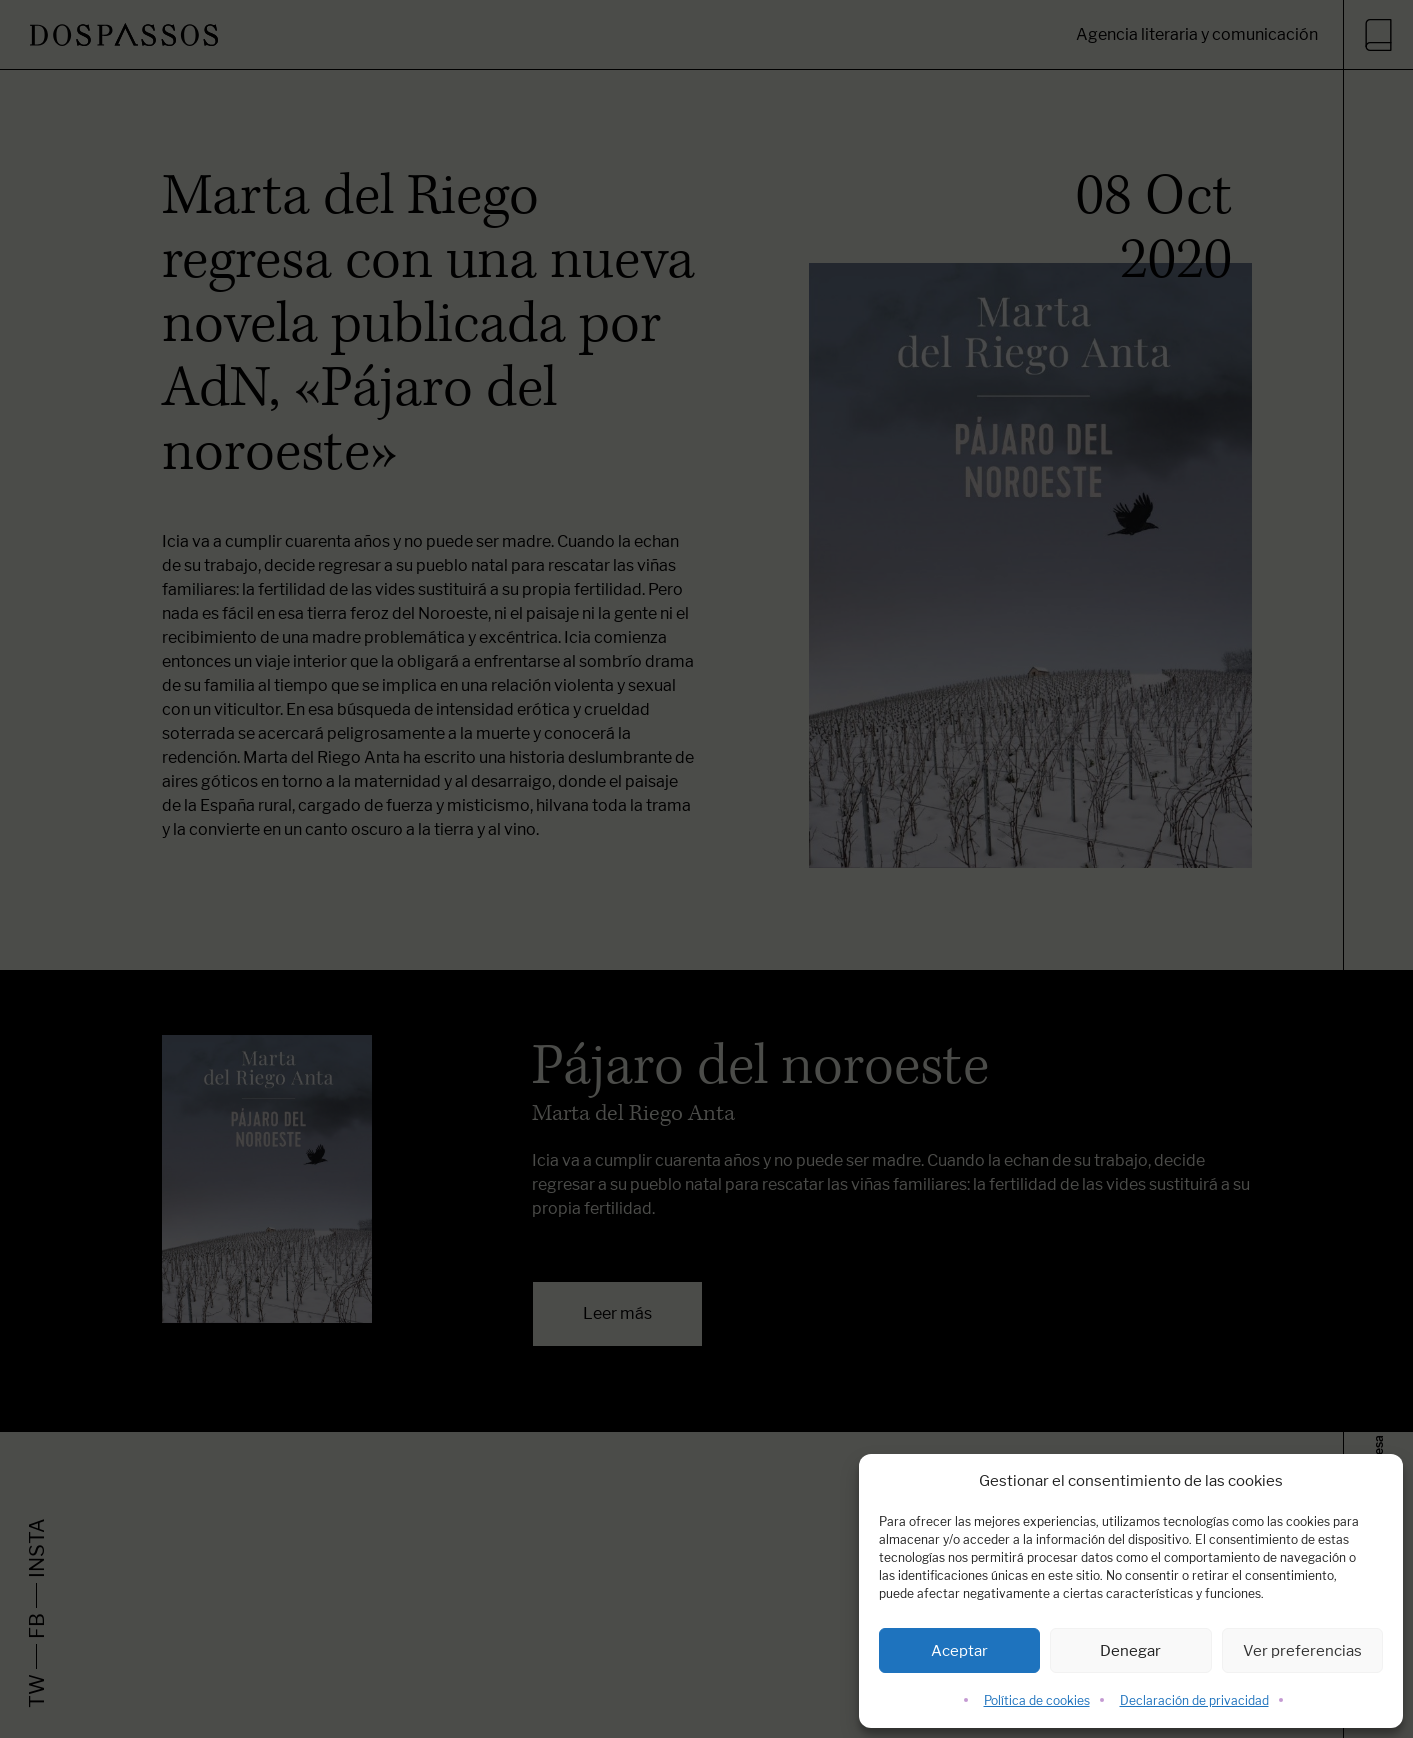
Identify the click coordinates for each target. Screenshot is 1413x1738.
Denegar (1130, 1650)
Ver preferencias (1302, 1650)
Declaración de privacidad (1194, 1700)
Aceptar (959, 1650)
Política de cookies (1037, 1700)
